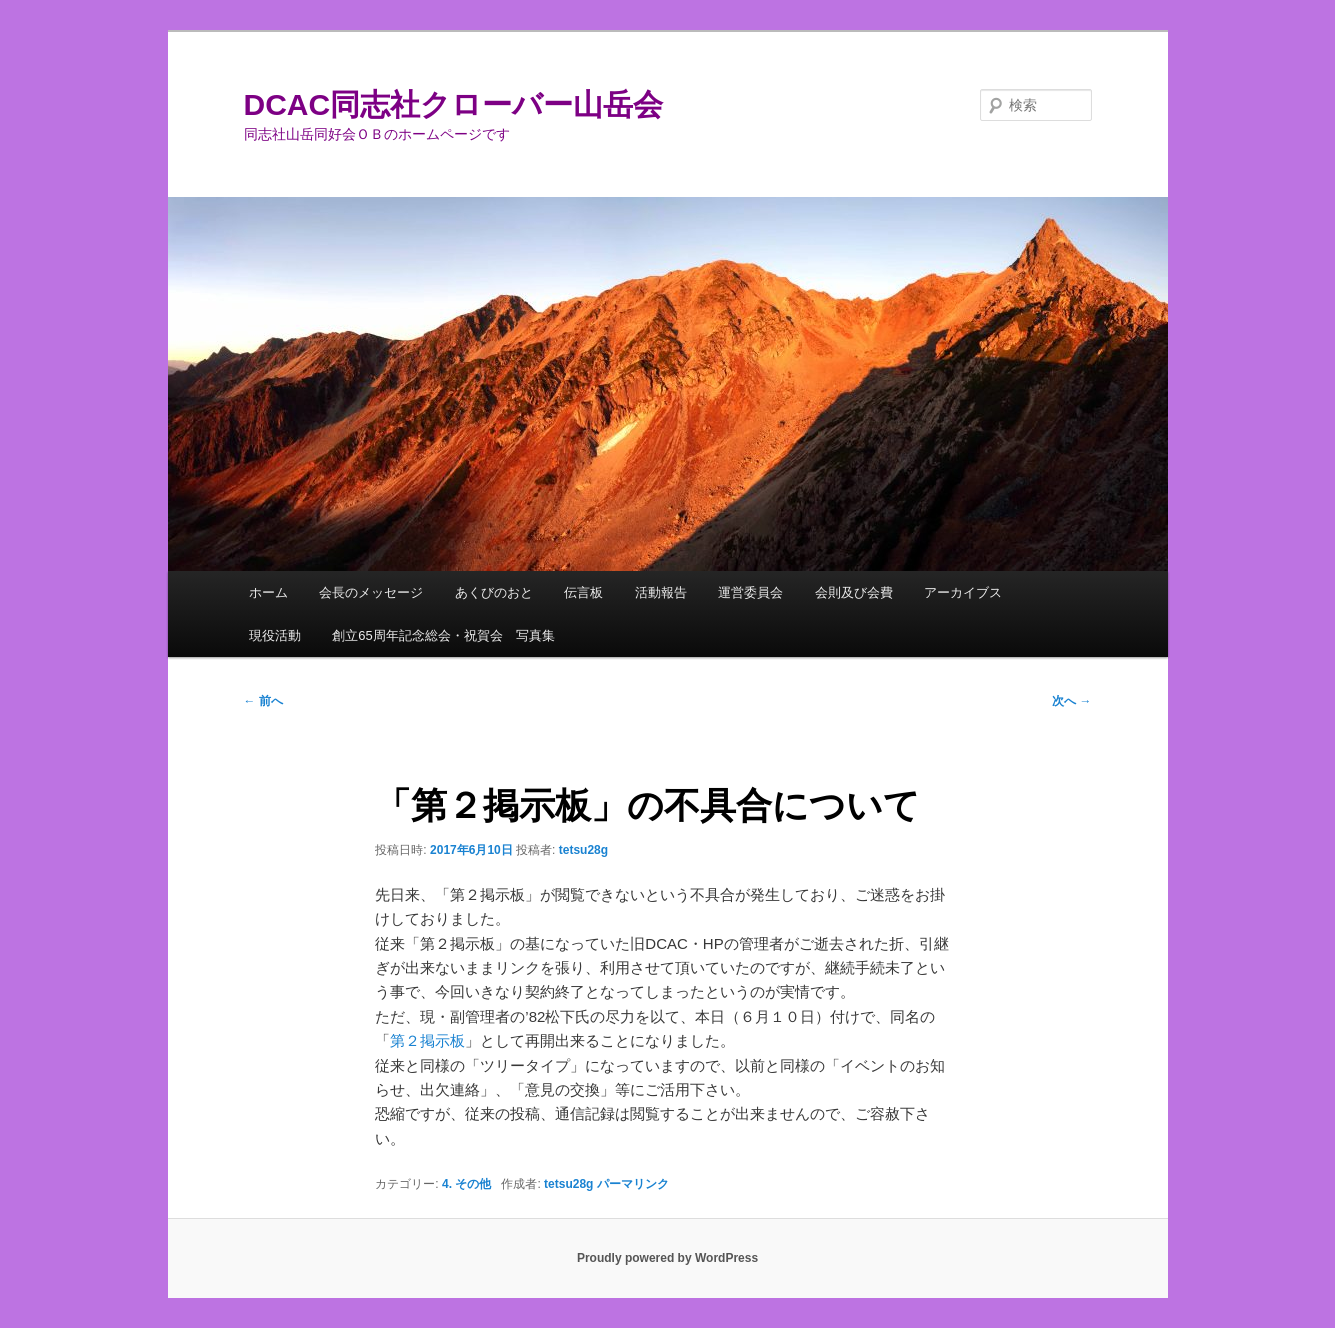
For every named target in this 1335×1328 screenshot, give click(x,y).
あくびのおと (494, 592)
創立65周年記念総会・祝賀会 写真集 (443, 635)
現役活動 (275, 635)
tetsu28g (583, 850)
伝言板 (583, 592)
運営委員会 (750, 592)
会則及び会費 (854, 592)
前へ (263, 701)
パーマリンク (633, 1184)
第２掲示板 (427, 1040)
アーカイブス (963, 592)
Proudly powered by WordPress (667, 1258)
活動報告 (661, 592)
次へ (1071, 701)
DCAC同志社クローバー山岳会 (454, 104)
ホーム (268, 592)
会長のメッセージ (371, 592)
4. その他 (466, 1184)
